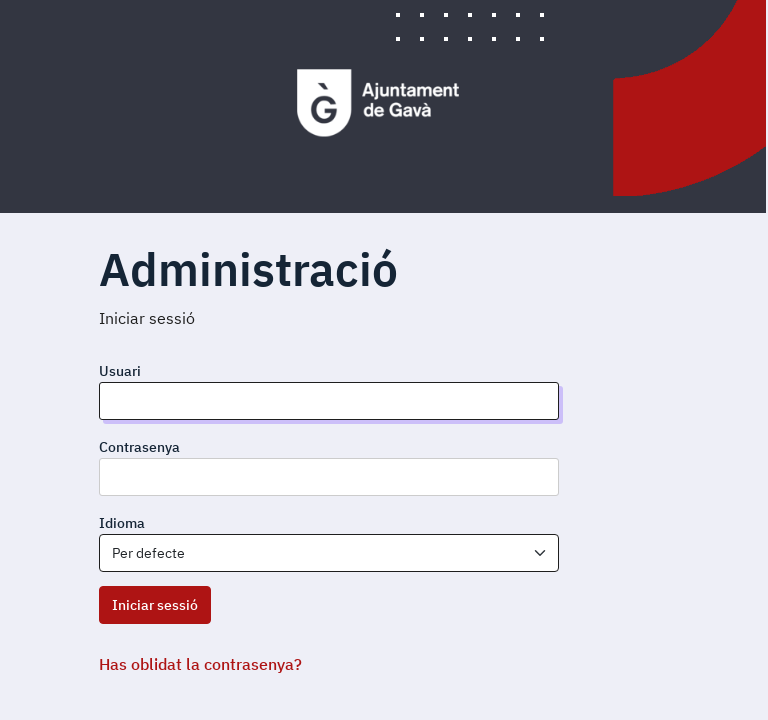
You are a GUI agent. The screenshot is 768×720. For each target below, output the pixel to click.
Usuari (120, 371)
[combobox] (329, 553)
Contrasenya (139, 447)
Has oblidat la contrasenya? (200, 664)
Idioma (122, 523)
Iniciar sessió (155, 605)
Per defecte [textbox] (148, 553)
